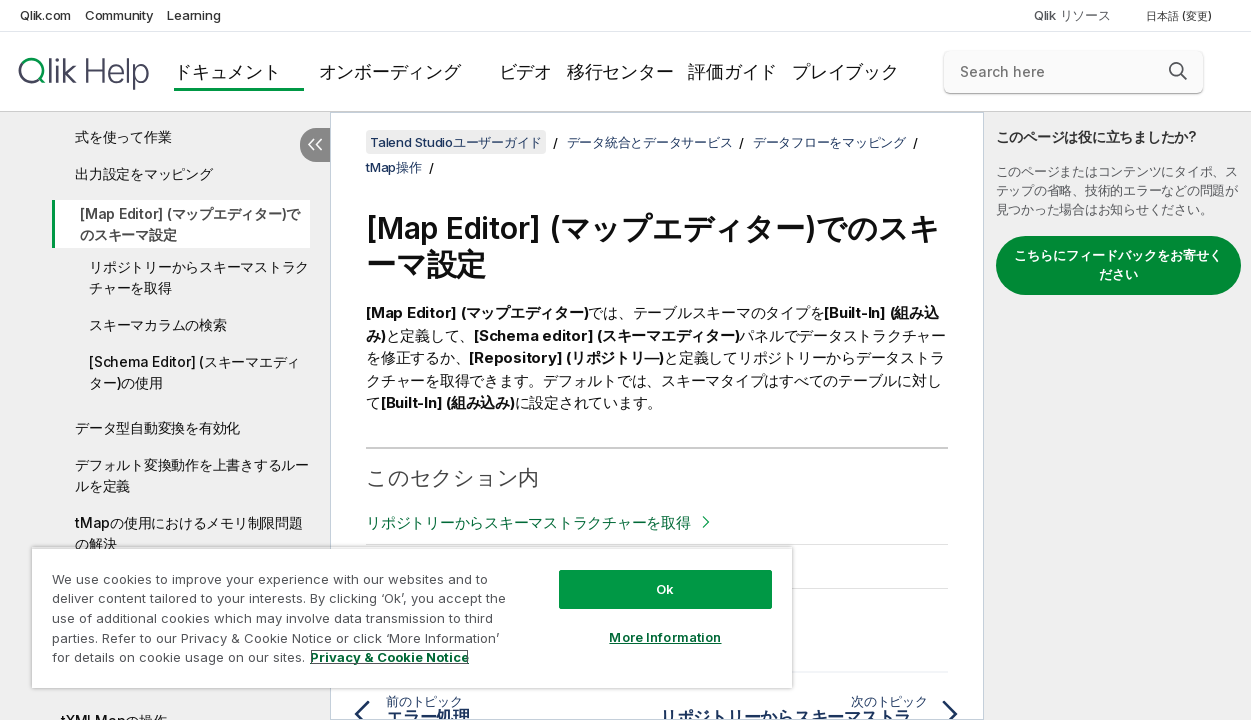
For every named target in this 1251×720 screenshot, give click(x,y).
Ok (636, 574)
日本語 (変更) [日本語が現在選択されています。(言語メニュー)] (1180, 16)
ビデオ (525, 71)
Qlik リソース (1072, 15)
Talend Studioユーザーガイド (456, 142)
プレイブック (845, 71)
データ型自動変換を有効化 (157, 427)
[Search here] (1073, 72)
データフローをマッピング (829, 142)
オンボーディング (390, 71)
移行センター (620, 71)
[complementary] (1117, 416)
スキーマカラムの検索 (158, 324)
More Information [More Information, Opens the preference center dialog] (636, 622)
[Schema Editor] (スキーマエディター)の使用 (194, 372)
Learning (193, 15)
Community (119, 15)
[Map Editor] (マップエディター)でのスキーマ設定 (190, 224)
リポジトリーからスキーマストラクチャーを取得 (199, 277)
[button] (1178, 71)
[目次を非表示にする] (315, 145)
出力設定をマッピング (144, 173)
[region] (395, 610)
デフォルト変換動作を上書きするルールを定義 (192, 475)
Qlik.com (45, 15)
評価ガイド (732, 71)
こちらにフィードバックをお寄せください (1118, 265)
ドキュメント (227, 71)
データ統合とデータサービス (650, 142)
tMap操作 (394, 167)
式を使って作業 (123, 136)
